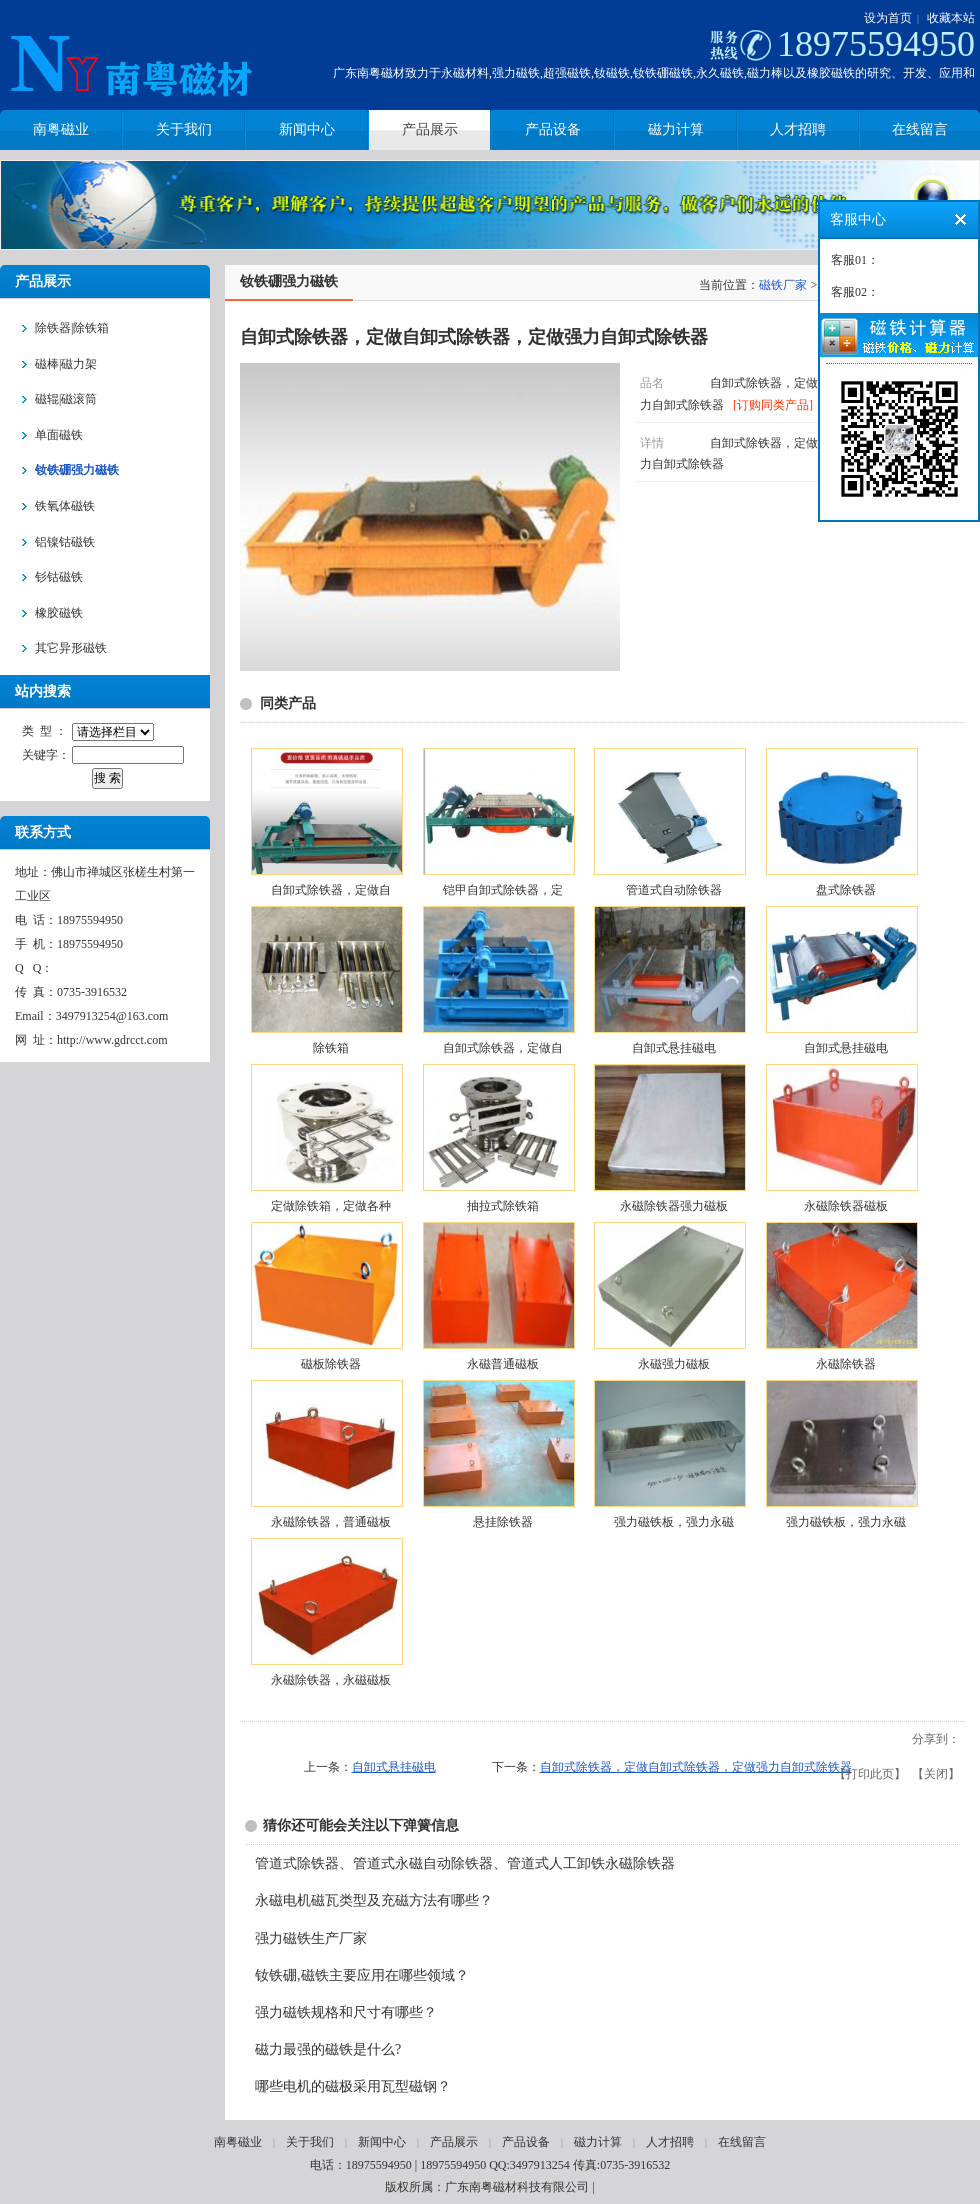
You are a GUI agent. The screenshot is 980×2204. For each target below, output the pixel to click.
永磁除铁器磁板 (846, 1206)
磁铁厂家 (783, 285)
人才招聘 (670, 2142)
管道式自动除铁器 (674, 890)
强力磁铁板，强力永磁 (674, 1522)
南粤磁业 (238, 2142)
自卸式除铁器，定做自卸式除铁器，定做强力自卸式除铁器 (696, 1767)
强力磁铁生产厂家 (311, 1938)
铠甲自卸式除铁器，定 (503, 890)
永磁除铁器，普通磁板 (331, 1522)
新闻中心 (382, 2142)
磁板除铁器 (331, 1364)
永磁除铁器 (846, 1364)
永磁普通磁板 (503, 1364)
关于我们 (310, 2142)
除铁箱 (331, 1048)
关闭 (936, 1774)
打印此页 (870, 1774)
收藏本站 (951, 18)
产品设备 (526, 2142)
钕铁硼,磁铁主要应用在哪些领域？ (362, 1975)
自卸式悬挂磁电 (674, 1048)
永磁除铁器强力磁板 (674, 1206)
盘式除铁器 (846, 890)
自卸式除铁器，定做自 (331, 890)
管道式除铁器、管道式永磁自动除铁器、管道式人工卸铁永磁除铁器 (465, 1863)
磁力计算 (598, 2142)
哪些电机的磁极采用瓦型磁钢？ (353, 2086)
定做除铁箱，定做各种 (331, 1206)
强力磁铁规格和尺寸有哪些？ (346, 2012)
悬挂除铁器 (503, 1522)
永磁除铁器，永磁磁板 (331, 1680)
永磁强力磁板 (674, 1364)
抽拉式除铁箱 (503, 1206)
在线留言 (742, 2142)
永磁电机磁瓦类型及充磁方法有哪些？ (374, 1900)
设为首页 (888, 18)
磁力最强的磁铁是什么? (328, 2049)
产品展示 (454, 2142)
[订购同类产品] (773, 405)
